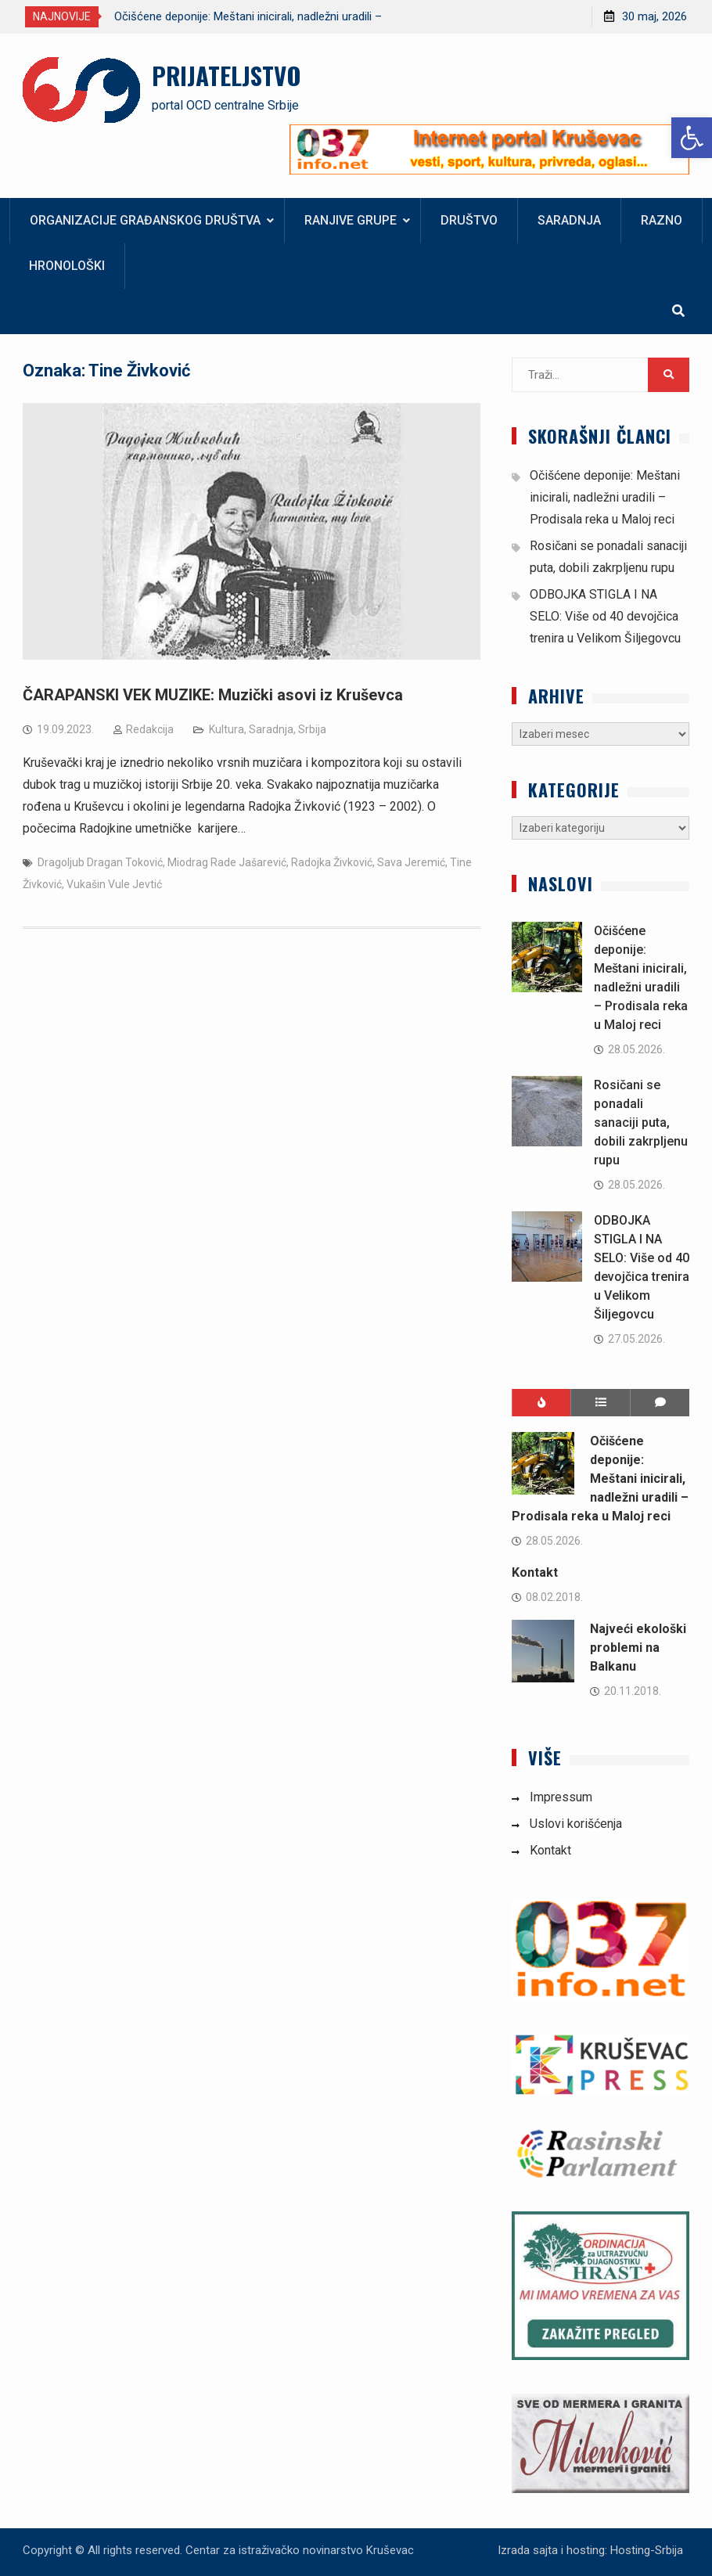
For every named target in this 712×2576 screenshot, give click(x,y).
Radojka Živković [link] (331, 862)
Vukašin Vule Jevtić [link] (114, 884)
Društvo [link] (469, 220)
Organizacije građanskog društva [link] (145, 220)
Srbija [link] (312, 729)
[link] (691, 137)
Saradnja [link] (569, 220)
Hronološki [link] (67, 265)
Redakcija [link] (150, 729)
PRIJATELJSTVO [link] (226, 75)
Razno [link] (661, 220)
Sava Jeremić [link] (411, 862)
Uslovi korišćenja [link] (576, 1823)
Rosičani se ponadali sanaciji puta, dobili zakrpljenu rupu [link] (641, 1122)
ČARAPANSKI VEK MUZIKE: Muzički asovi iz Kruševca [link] (213, 694)
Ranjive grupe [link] (350, 220)
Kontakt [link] (535, 1572)
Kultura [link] (226, 729)
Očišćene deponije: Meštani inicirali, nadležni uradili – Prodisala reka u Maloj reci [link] (605, 497)
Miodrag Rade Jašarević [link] (226, 862)
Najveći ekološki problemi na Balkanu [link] (638, 1647)
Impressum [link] (561, 1797)
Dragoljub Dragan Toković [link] (100, 862)
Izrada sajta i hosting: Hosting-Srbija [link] (590, 2550)
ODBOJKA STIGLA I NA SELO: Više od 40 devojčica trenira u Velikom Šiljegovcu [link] (605, 616)
